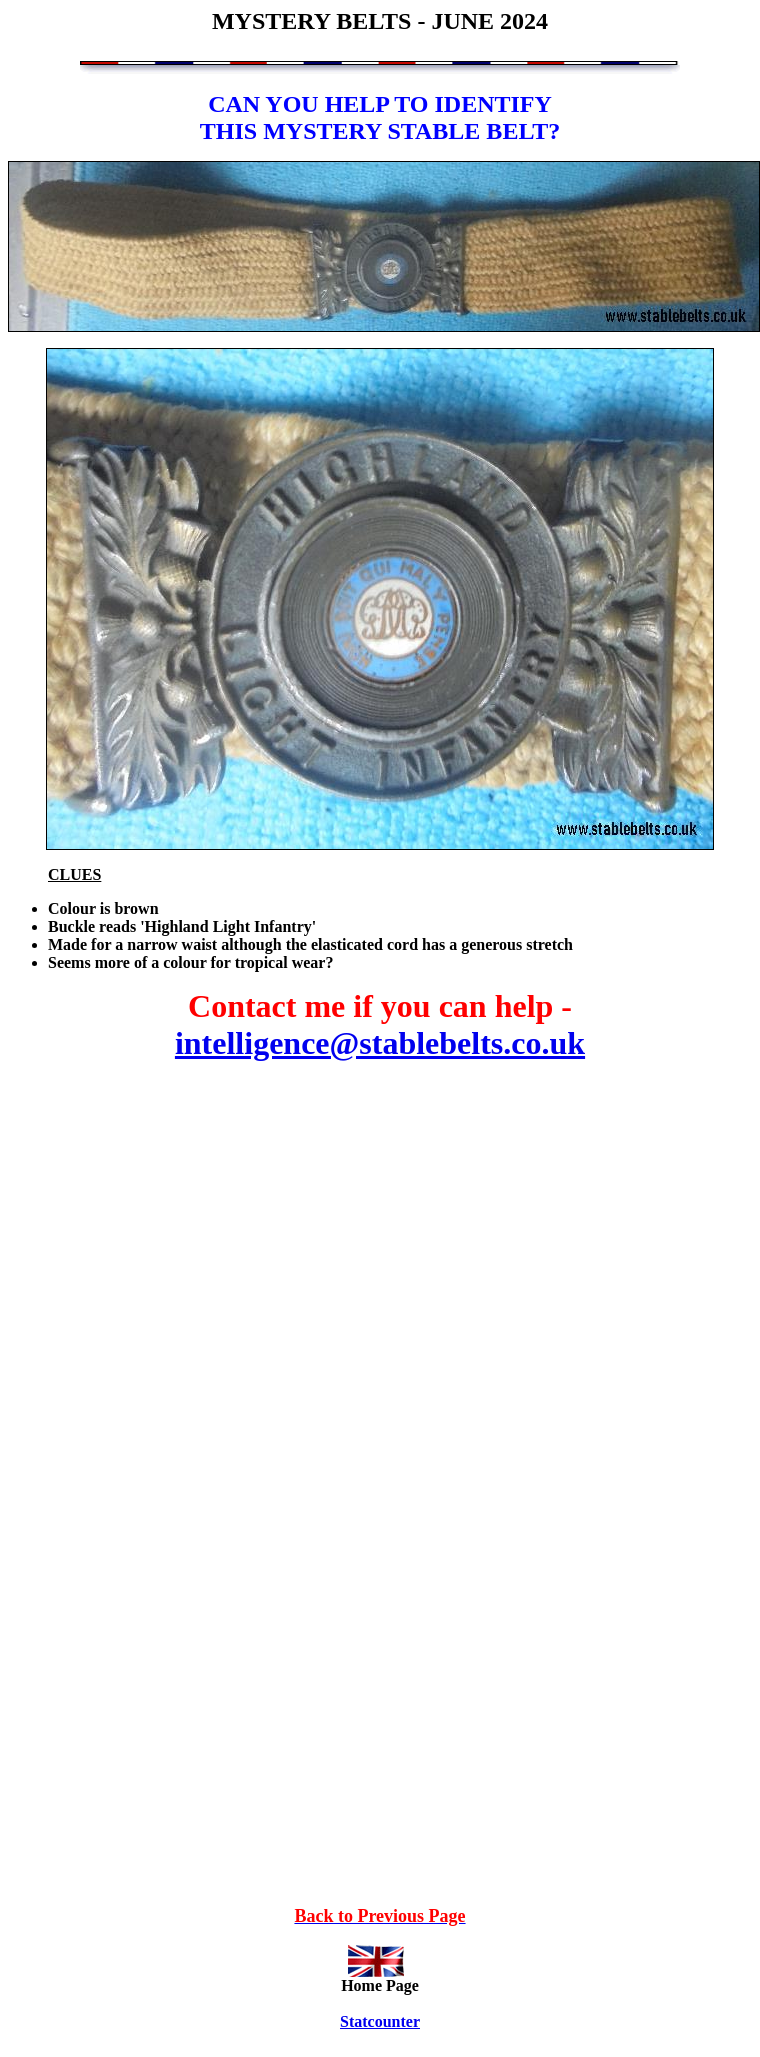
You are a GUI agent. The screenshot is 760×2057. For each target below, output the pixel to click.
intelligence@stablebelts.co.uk (380, 1043)
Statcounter (380, 2021)
